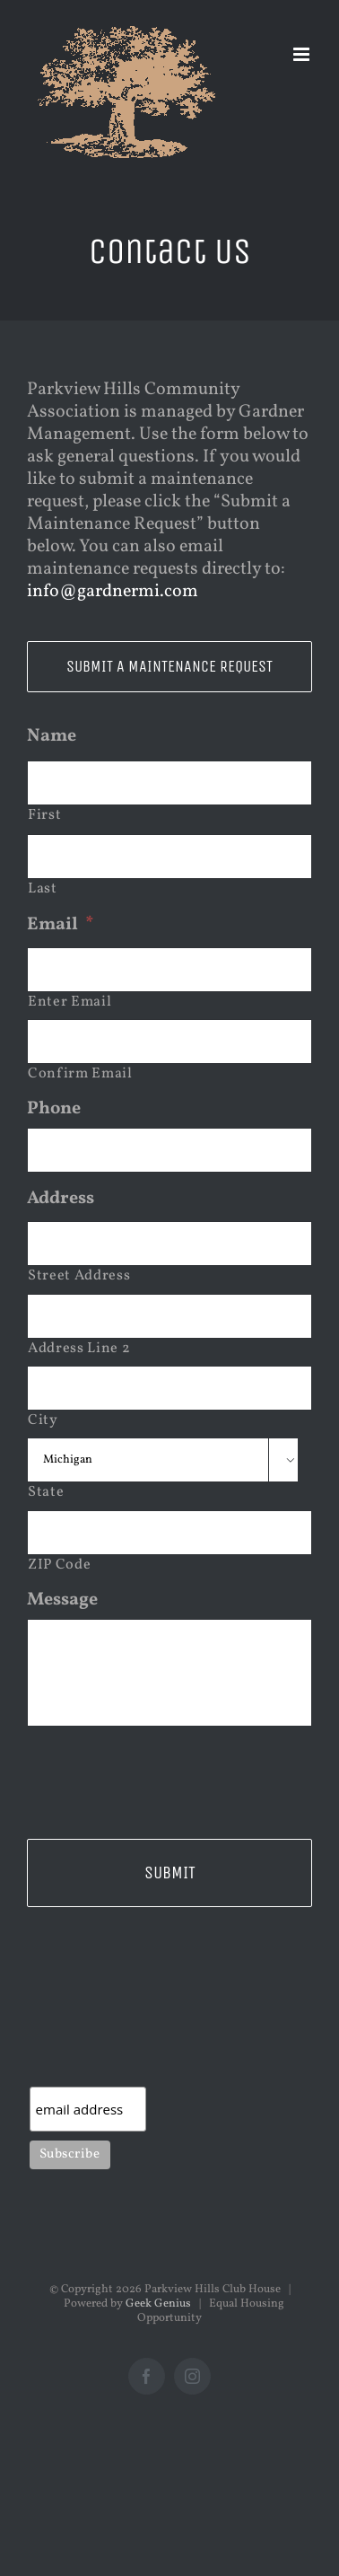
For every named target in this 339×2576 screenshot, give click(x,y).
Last (42, 889)
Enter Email (69, 1002)
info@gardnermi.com (112, 591)
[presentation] (163, 1776)
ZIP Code (59, 1565)
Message (62, 1600)
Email (60, 924)
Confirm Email (80, 1074)
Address (60, 1198)
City (43, 1420)
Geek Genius (158, 2304)
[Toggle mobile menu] (302, 54)
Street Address (79, 1276)
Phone (54, 1109)
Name (51, 736)
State (46, 1492)
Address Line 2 (79, 1349)
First (44, 815)
